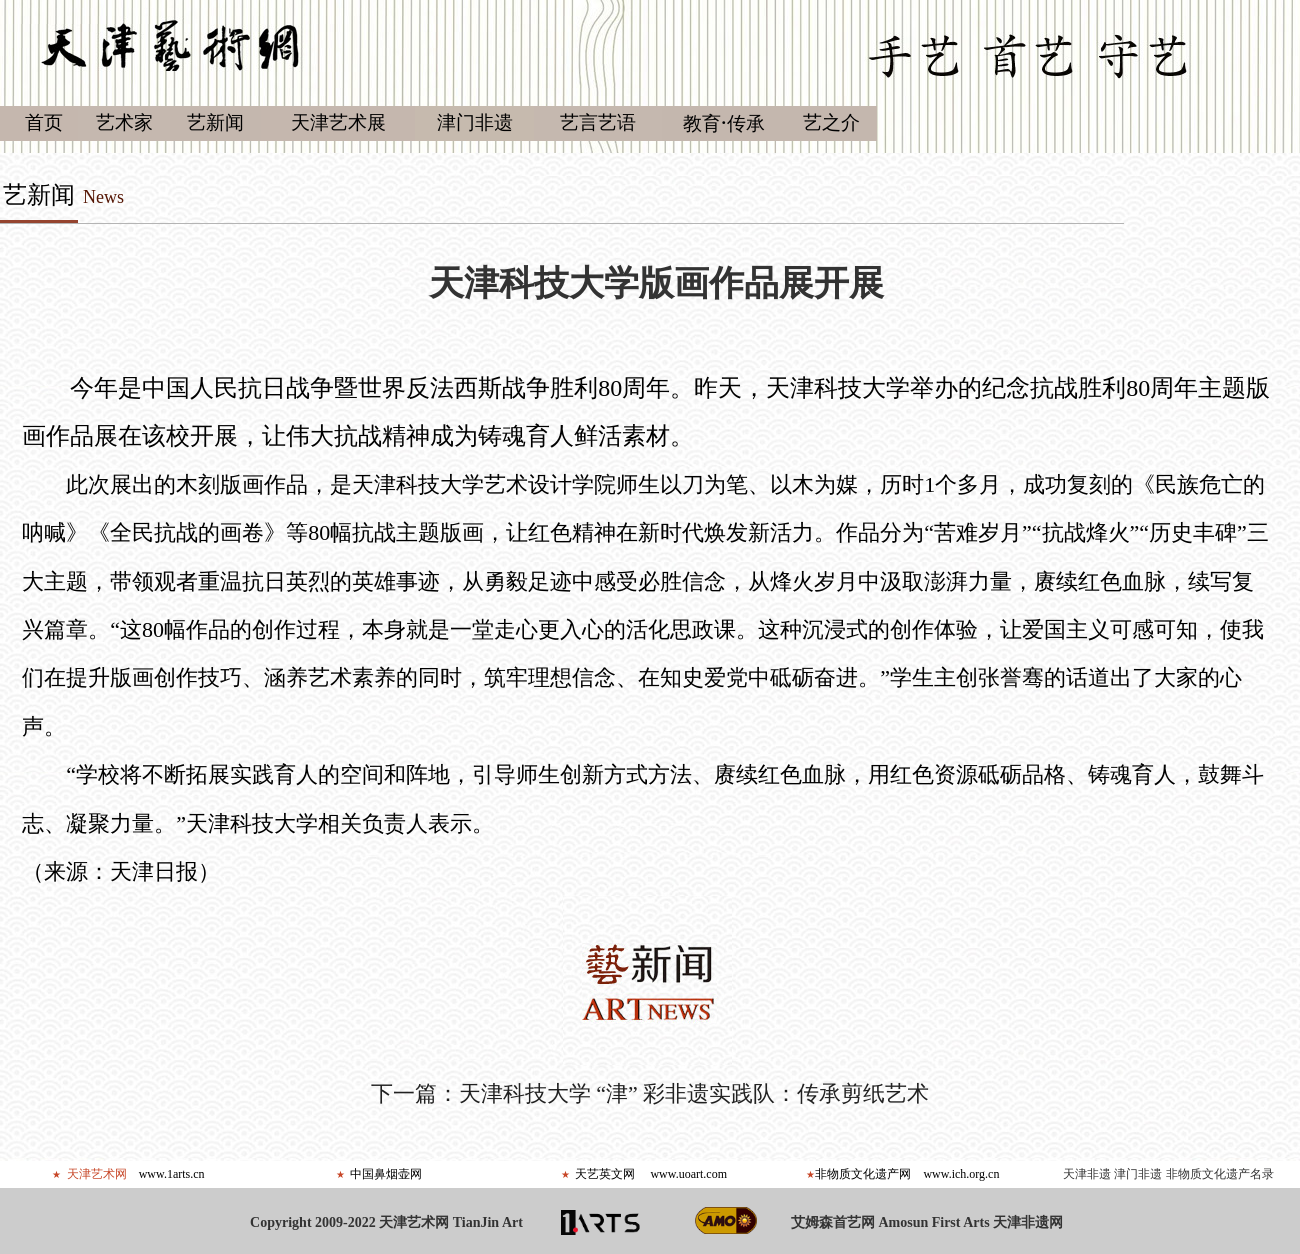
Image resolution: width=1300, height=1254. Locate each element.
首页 (44, 122)
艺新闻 (39, 195)
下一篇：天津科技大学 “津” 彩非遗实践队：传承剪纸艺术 (650, 1093)
